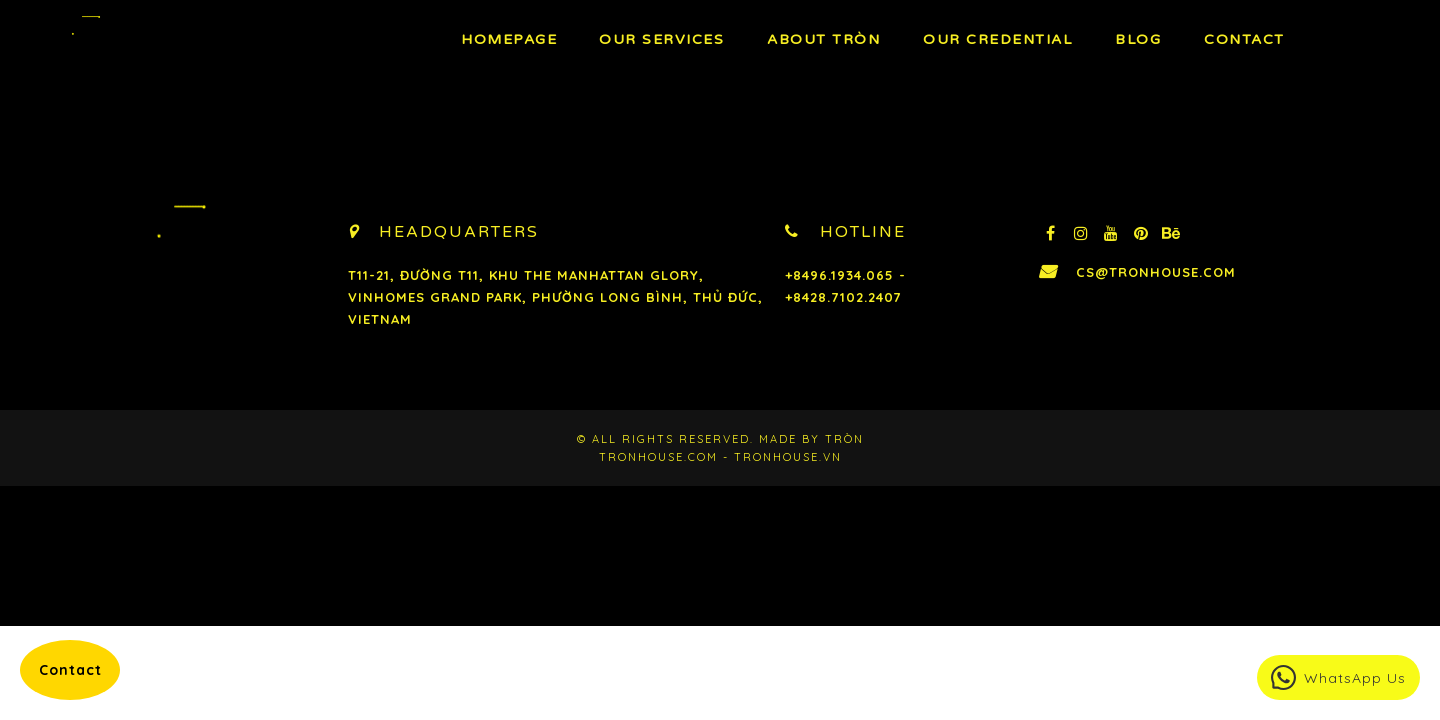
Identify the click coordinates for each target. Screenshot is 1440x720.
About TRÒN (823, 39)
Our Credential (997, 39)
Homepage (509, 39)
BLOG (1138, 39)
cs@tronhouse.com (1156, 272)
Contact (1244, 39)
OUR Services (661, 39)
